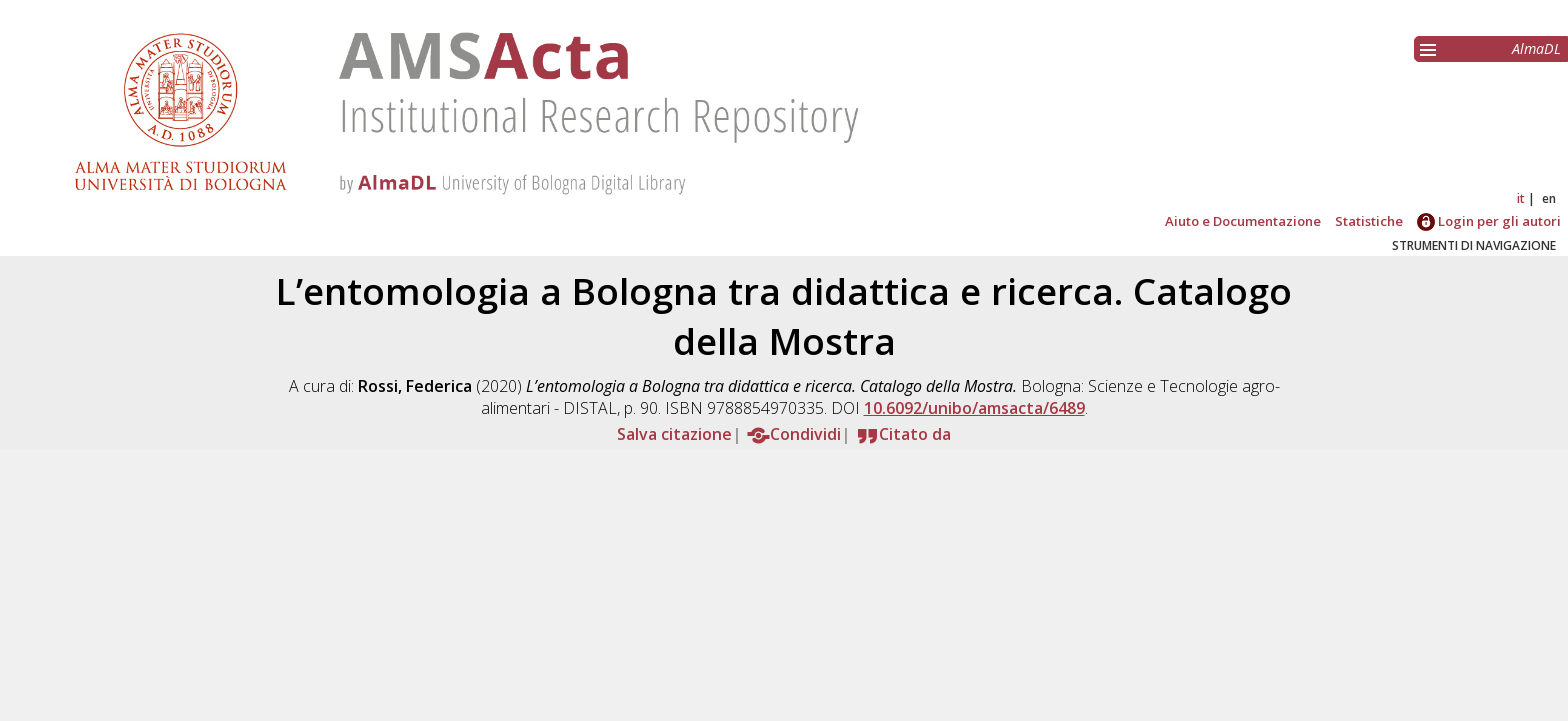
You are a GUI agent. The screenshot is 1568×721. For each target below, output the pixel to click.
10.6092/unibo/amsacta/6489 (974, 408)
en (1549, 198)
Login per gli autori (1489, 221)
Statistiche (1369, 221)
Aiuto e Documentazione (1243, 221)
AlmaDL (1536, 48)
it (1521, 198)
